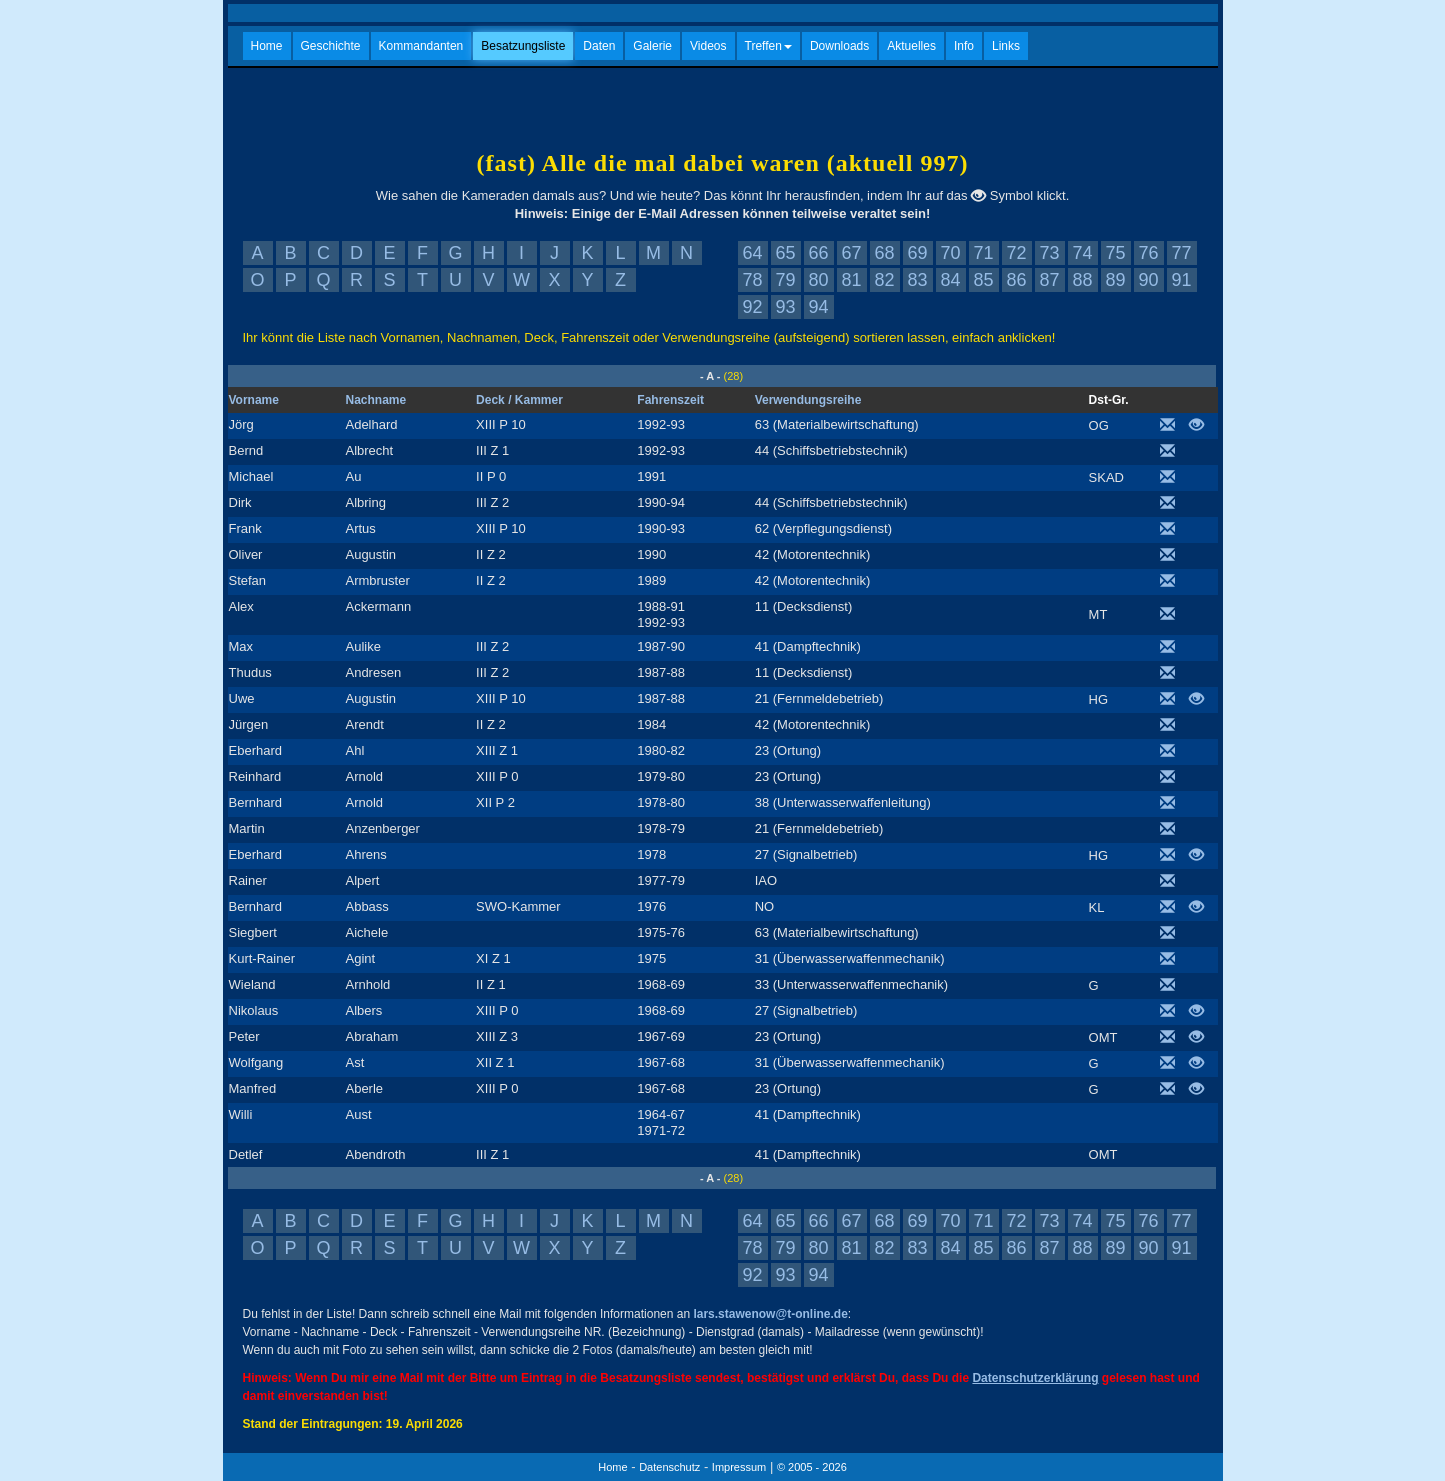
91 (1181, 280)
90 (1148, 280)
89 (1115, 280)
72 (1016, 253)
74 (1082, 253)
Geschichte (331, 46)
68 (884, 253)
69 (917, 253)
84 (950, 280)
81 (851, 280)
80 (818, 280)
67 (851, 253)
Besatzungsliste (523, 46)
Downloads (839, 46)
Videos (708, 46)
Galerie (652, 46)
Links (1006, 46)
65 (785, 253)
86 (1016, 280)
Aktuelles (911, 46)
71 (983, 253)
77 (1181, 253)
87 (1049, 280)
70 (950, 253)
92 (752, 307)
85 (983, 280)
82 (884, 280)
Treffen (768, 46)
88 (1082, 280)
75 (1115, 253)
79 (785, 280)
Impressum (739, 1467)
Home (267, 46)
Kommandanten (421, 46)
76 (1148, 253)
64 (752, 253)
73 (1049, 253)
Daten (599, 46)
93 (785, 307)
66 (818, 253)
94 (818, 307)
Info (964, 46)
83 (917, 280)
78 (752, 280)
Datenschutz (669, 1467)
